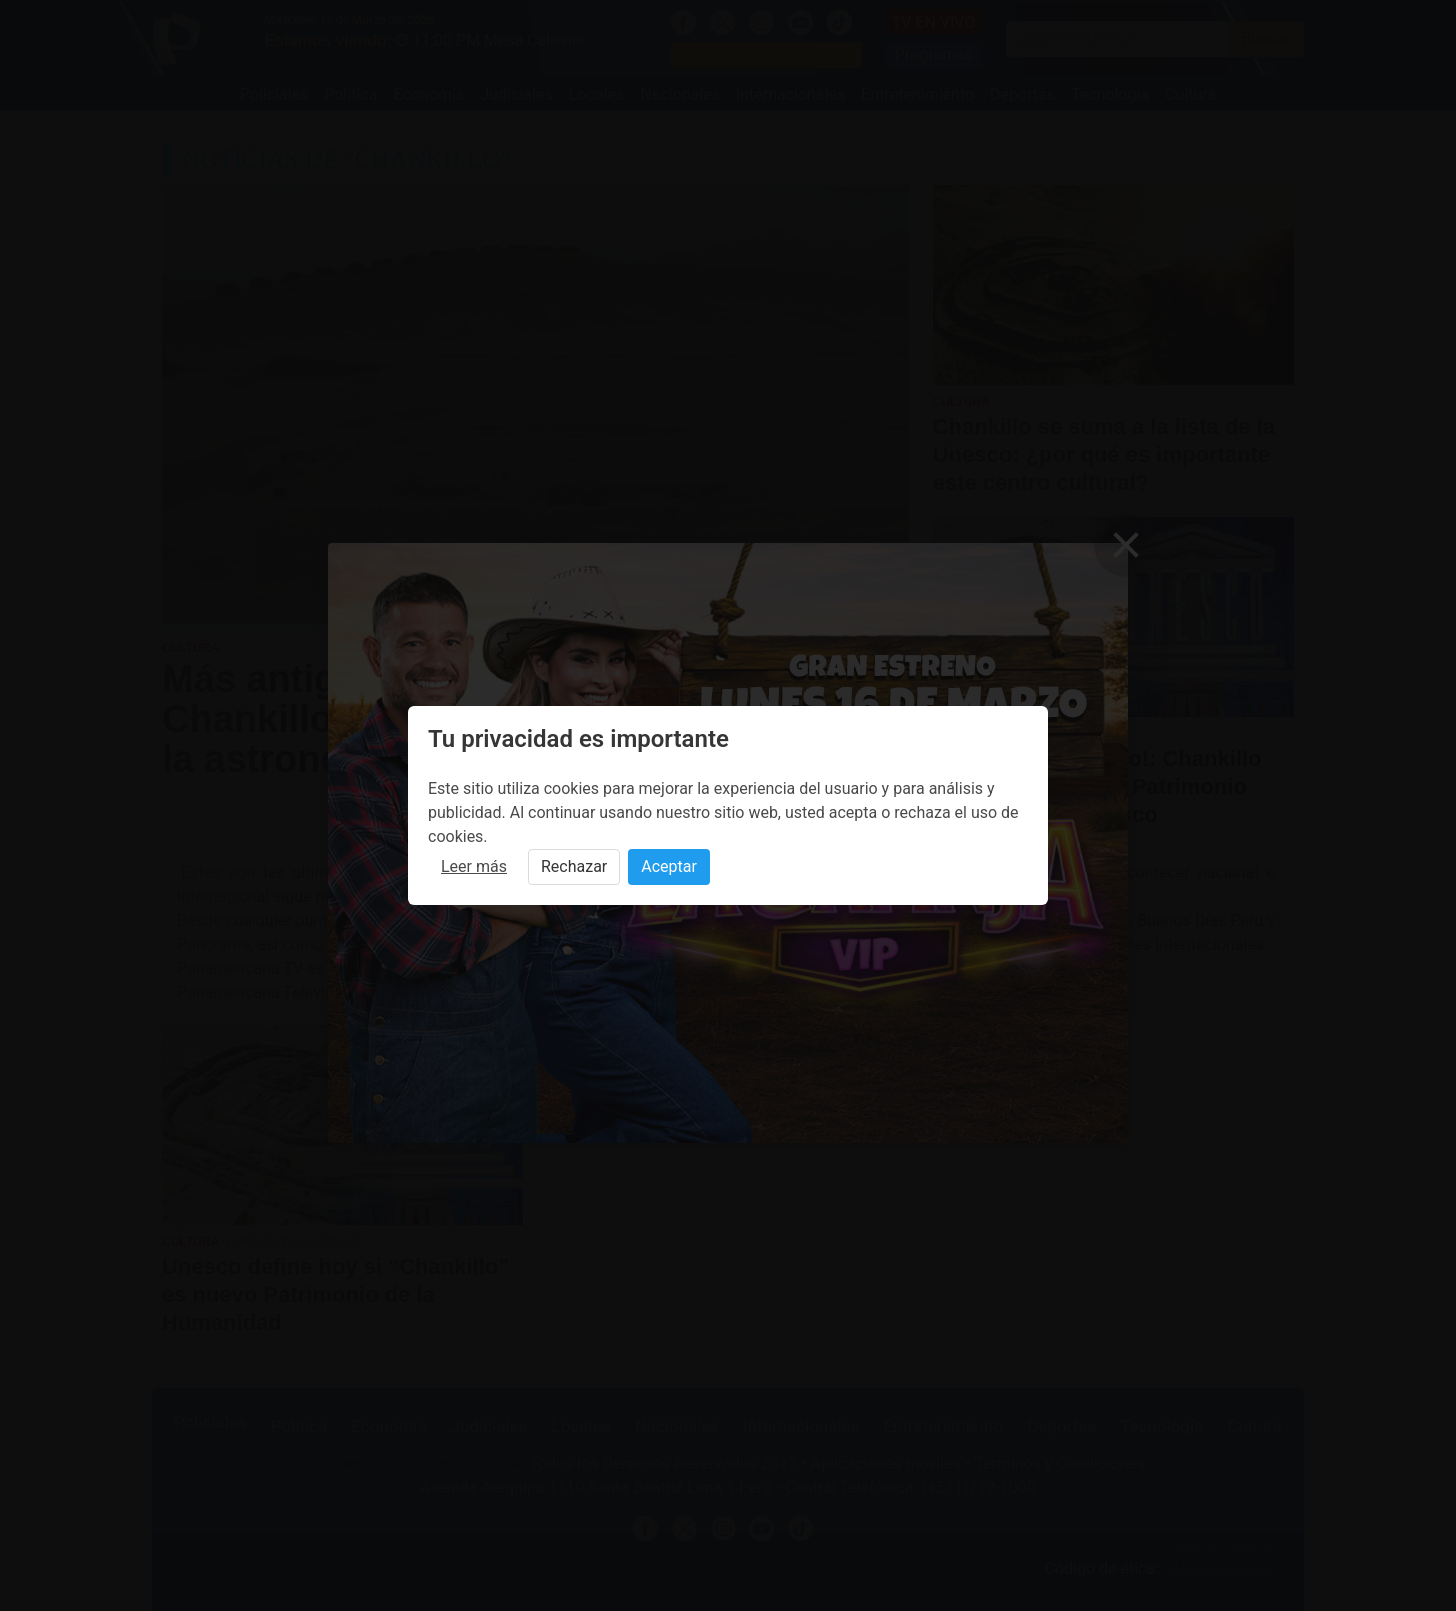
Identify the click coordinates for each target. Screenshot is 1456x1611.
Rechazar (574, 866)
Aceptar (669, 866)
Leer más (474, 866)
